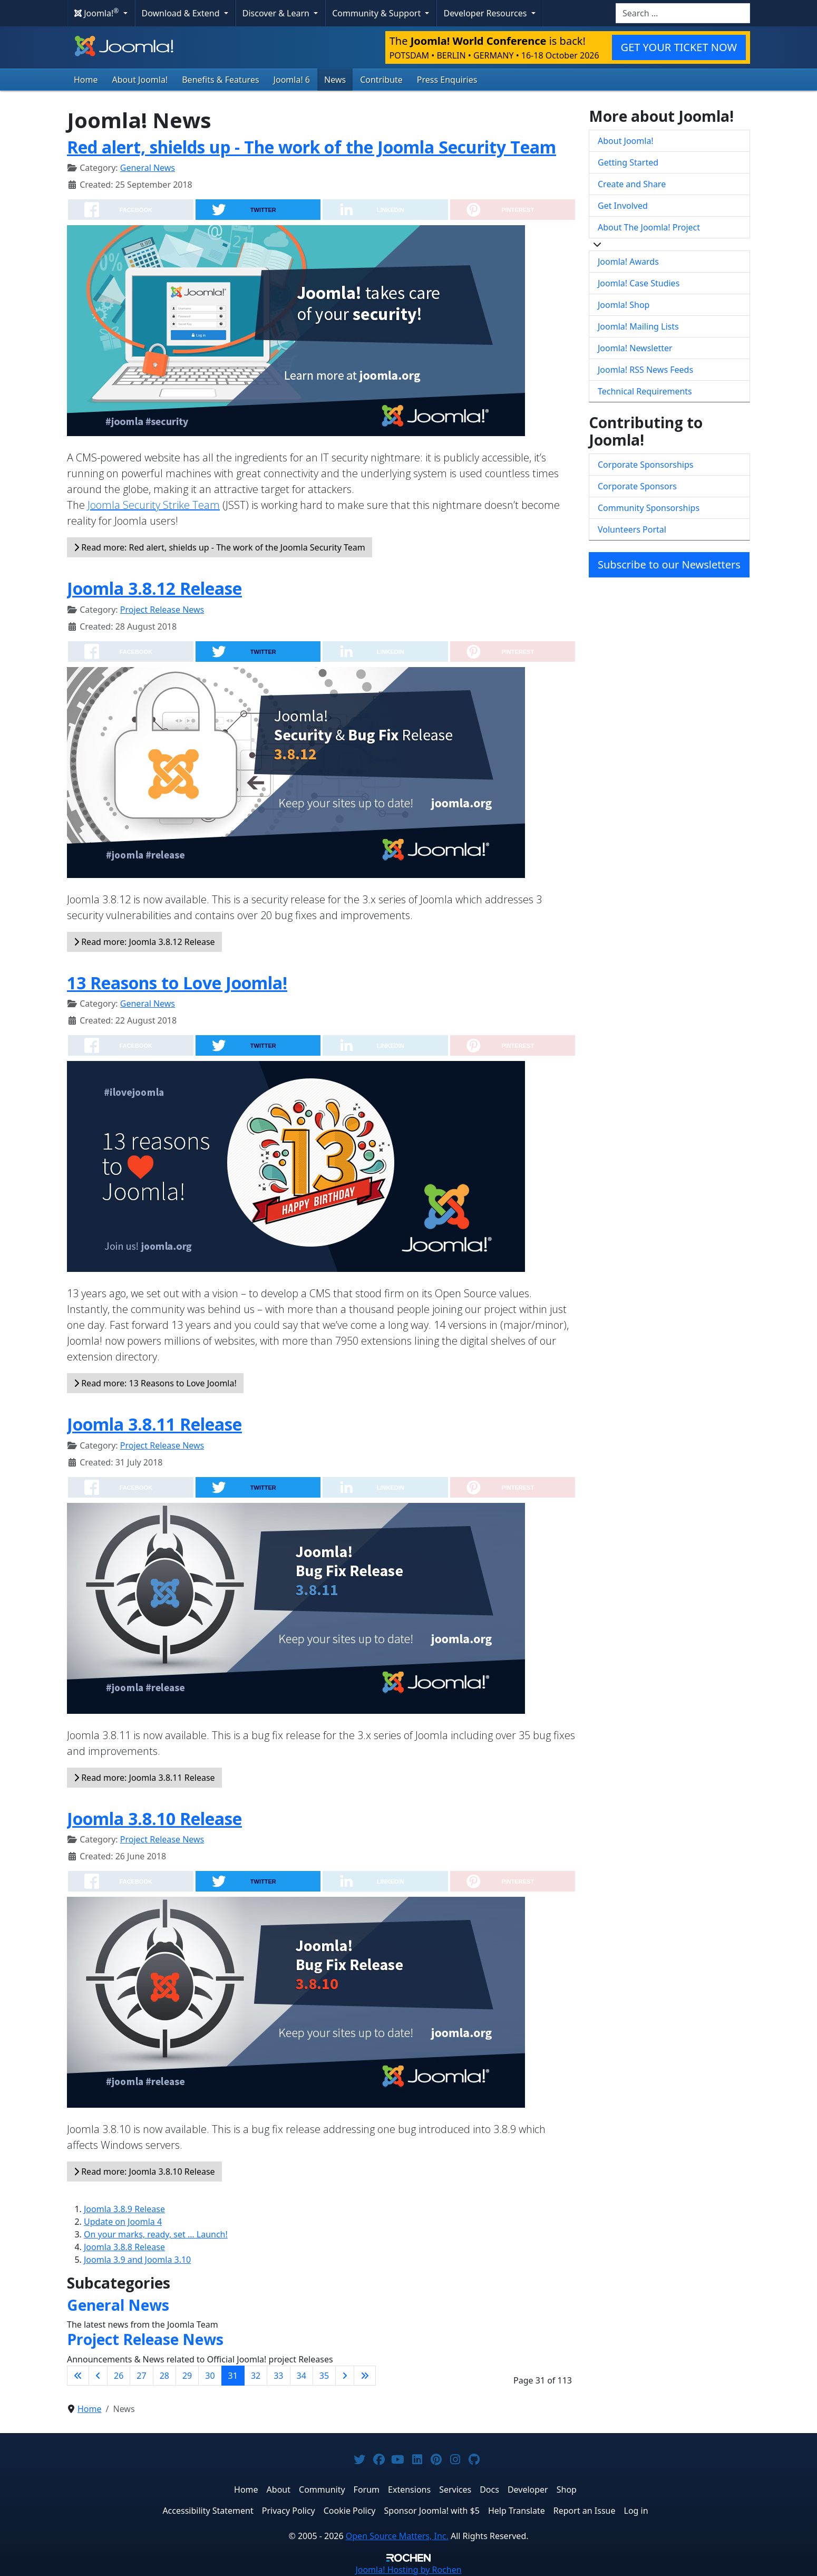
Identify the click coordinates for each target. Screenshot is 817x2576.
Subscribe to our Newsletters (669, 564)
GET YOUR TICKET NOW (679, 47)
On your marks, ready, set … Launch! (156, 2234)
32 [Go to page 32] (255, 2375)
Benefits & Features (220, 79)
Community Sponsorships (648, 508)
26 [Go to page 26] (118, 2375)
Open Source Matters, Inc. (397, 2536)
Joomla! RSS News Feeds (645, 369)
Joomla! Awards (628, 261)
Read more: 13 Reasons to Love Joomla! (155, 1383)
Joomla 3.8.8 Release (124, 2247)
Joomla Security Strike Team (153, 505)
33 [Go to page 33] (278, 2375)
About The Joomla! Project (649, 227)
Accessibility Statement (207, 2510)
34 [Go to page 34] (301, 2375)
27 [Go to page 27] (141, 2375)
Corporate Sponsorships (645, 464)
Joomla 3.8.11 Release (154, 1424)
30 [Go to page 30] (210, 2375)
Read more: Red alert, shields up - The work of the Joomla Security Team (219, 547)
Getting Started (628, 162)
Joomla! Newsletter (635, 348)
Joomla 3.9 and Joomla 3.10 (137, 2259)
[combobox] (683, 13)
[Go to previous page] (98, 2376)
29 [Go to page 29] (187, 2375)
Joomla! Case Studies (638, 283)
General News (147, 167)
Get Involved (623, 205)
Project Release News (162, 609)
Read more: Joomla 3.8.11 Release (144, 1777)
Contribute (381, 79)
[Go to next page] (344, 2376)
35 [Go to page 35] (324, 2375)
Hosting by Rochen (408, 2569)
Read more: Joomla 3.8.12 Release (144, 942)
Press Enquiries (447, 79)
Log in (636, 2510)
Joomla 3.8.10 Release (154, 1818)
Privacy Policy (288, 2510)
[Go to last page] (365, 2376)
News (335, 79)
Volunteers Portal (632, 529)
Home (86, 79)
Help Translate (516, 2510)
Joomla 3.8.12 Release (154, 588)
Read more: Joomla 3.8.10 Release (144, 2171)
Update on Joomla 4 (123, 2221)
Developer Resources (486, 13)
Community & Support (377, 13)
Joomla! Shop (623, 305)
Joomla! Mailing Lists (638, 326)
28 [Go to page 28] (164, 2375)
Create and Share (632, 184)
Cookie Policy (350, 2510)
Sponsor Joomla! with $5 (432, 2510)
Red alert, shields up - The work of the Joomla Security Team (311, 147)
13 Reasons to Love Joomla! (177, 982)
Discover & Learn (277, 13)
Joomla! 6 (292, 79)
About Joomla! (140, 79)
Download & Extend (182, 13)
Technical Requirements (645, 391)
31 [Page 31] (233, 2375)
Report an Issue (584, 2510)
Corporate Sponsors (637, 486)
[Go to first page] (78, 2376)
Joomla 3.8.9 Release (124, 2209)
